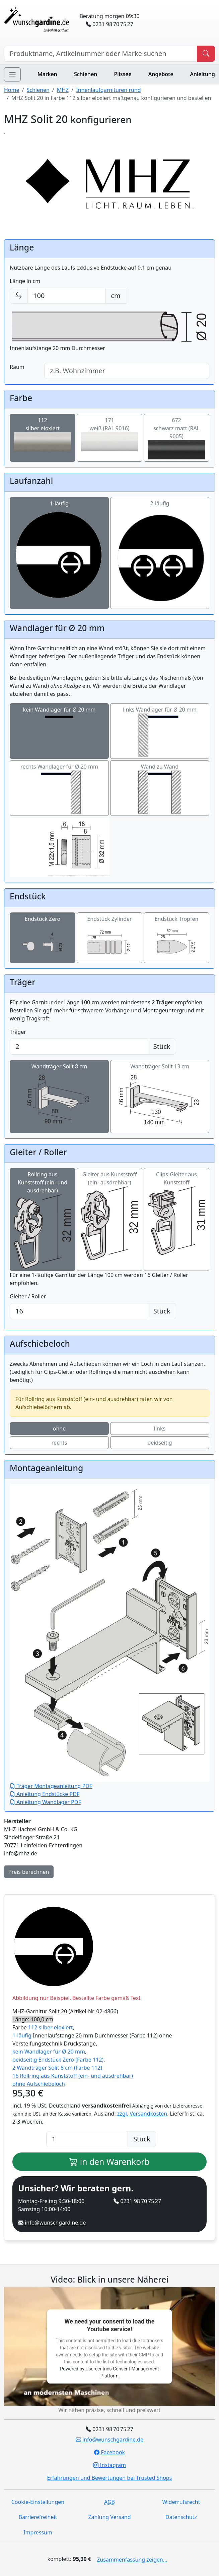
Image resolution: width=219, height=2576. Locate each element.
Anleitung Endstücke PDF (44, 1794)
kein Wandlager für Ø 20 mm (59, 731)
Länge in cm (25, 281)
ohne (59, 1428)
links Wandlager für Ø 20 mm (160, 731)
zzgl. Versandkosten (142, 2113)
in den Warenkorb (109, 2161)
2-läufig (160, 553)
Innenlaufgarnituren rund (108, 90)
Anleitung (202, 74)
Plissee (122, 74)
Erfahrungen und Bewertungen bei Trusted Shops (109, 2477)
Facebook (109, 2452)
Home (11, 90)
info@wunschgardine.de (55, 2222)
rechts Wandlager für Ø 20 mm (59, 788)
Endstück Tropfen (176, 938)
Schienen (85, 74)
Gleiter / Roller (28, 1296)
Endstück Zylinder (109, 938)
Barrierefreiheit (38, 2517)
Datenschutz (181, 2517)
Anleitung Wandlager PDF (45, 1802)
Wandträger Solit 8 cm (59, 1097)
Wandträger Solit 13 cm (160, 1097)
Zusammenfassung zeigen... (132, 2559)
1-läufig (59, 553)
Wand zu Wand (160, 788)
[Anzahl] (87, 2139)
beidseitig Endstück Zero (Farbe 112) (57, 2059)
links (159, 1428)
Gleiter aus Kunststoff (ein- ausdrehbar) (109, 1215)
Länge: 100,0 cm (32, 2019)
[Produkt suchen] (206, 54)
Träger (18, 1031)
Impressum (37, 2532)
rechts (59, 1442)
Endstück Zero (42, 938)
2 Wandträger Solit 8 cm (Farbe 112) (57, 2067)
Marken (47, 74)
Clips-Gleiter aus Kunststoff (176, 1213)
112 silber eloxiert (50, 2027)
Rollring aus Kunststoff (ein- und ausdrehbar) (42, 1220)
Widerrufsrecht (181, 2502)
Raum (17, 367)
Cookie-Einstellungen (37, 2502)
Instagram (109, 2465)
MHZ (63, 90)
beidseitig (159, 1442)
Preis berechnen (28, 1871)
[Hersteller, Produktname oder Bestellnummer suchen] (100, 54)
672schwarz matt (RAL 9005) (176, 437)
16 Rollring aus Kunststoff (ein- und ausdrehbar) (72, 2075)
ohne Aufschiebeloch (38, 2083)
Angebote (160, 74)
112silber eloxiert (42, 433)
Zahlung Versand (109, 2517)
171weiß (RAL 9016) (109, 433)
